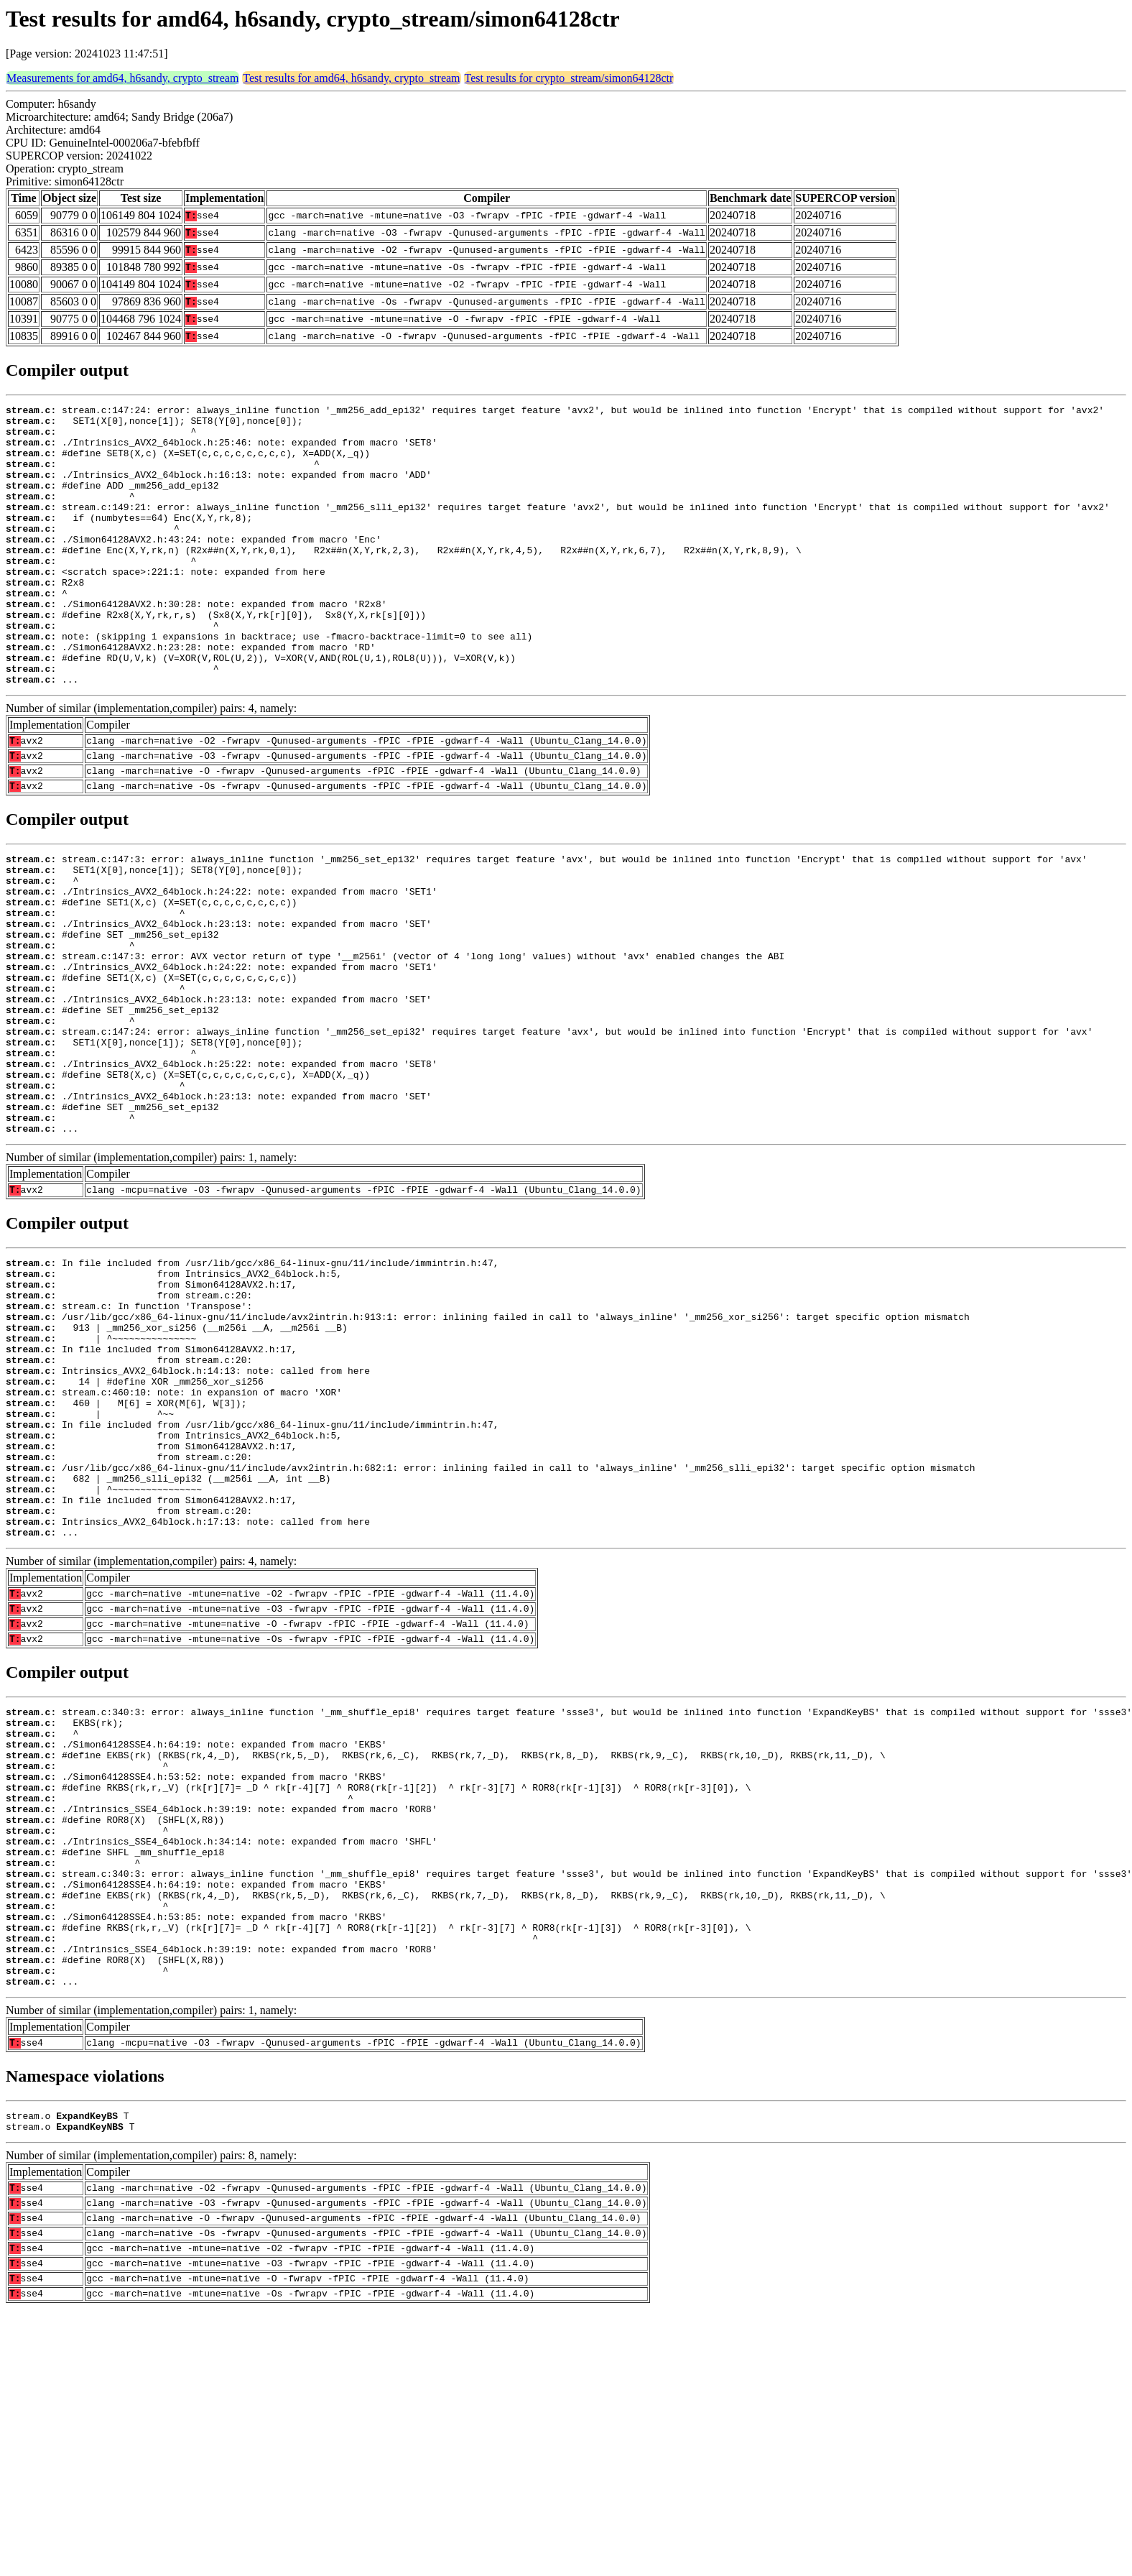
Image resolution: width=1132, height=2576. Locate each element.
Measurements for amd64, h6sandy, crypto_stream (122, 78)
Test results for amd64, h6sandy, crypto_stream (351, 78)
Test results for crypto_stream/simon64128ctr (569, 78)
